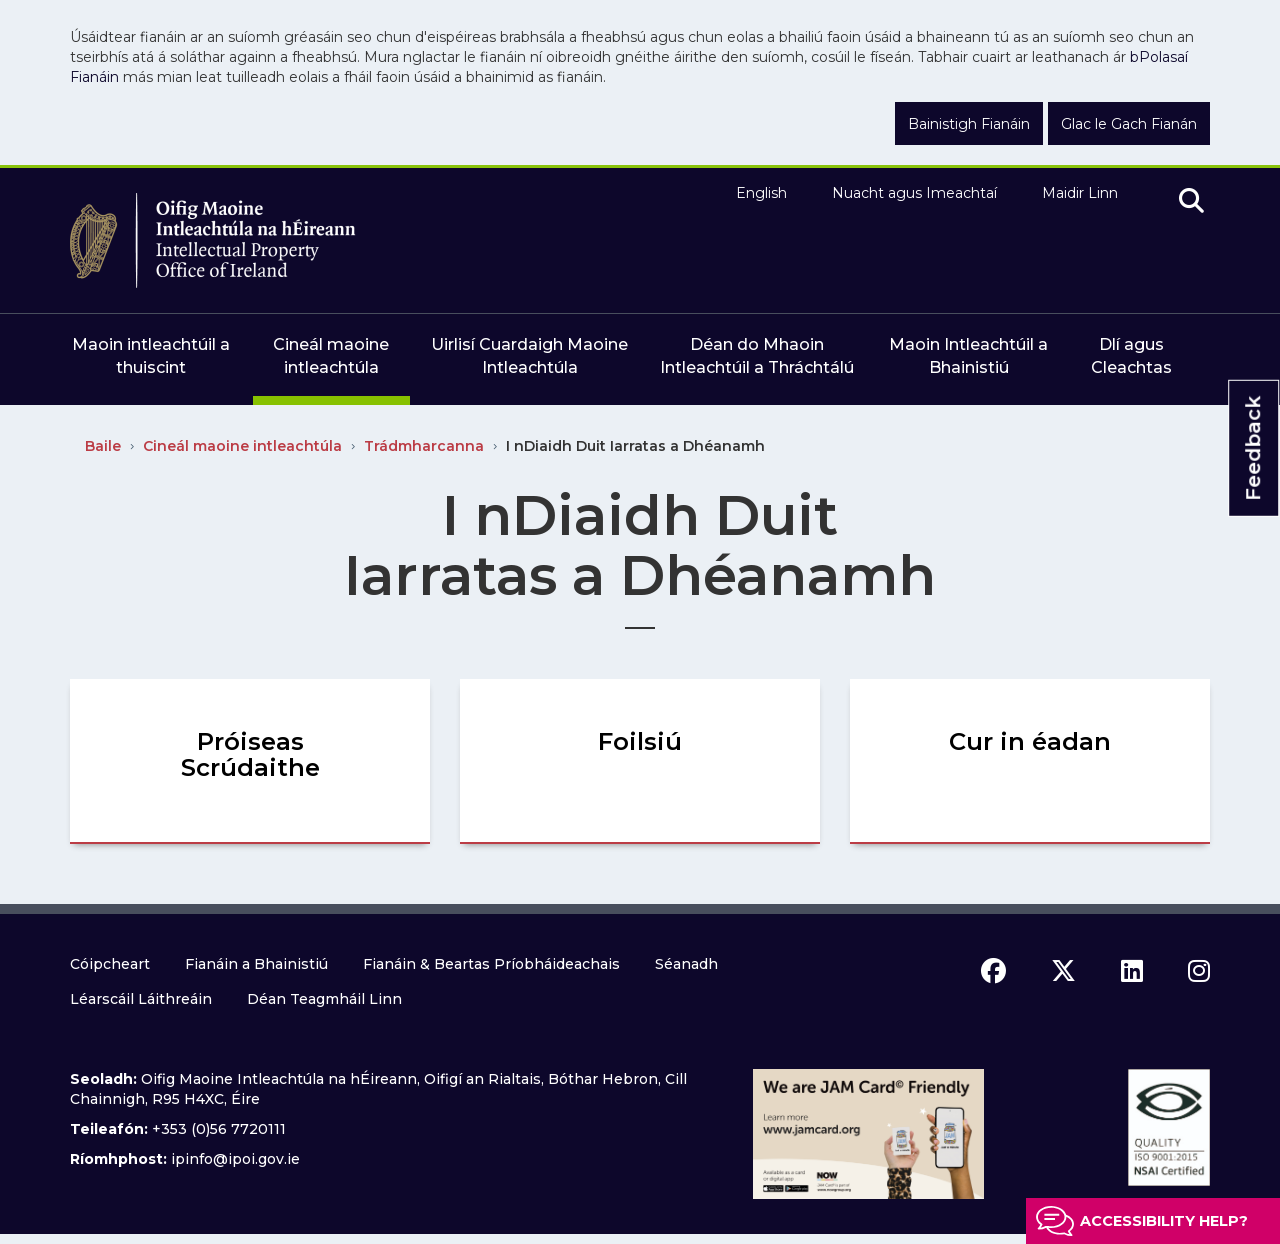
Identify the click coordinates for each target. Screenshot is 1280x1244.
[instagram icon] (1199, 971)
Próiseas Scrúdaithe (250, 754)
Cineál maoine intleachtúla (242, 446)
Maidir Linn (1080, 193)
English (761, 193)
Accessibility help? (1164, 1221)
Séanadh (686, 964)
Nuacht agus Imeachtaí (914, 193)
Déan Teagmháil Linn (324, 999)
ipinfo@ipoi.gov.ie (235, 1159)
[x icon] (1063, 971)
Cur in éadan (1030, 741)
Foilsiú (640, 741)
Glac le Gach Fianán (1129, 124)
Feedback (1253, 448)
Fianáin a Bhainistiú (256, 964)
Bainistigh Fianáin (969, 124)
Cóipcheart (110, 964)
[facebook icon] (993, 971)
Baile (103, 446)
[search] (1191, 202)
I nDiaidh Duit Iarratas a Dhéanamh (635, 446)
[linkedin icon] (1132, 971)
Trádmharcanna (424, 446)
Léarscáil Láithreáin (141, 999)
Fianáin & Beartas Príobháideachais (491, 964)
